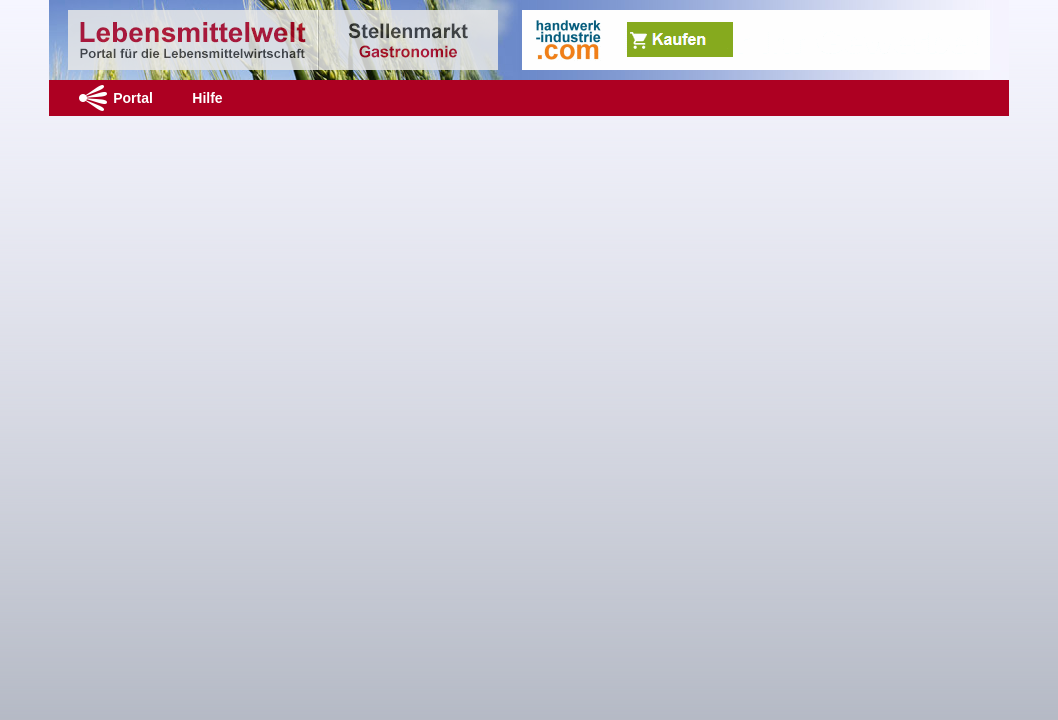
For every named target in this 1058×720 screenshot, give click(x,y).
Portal (133, 98)
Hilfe (207, 98)
